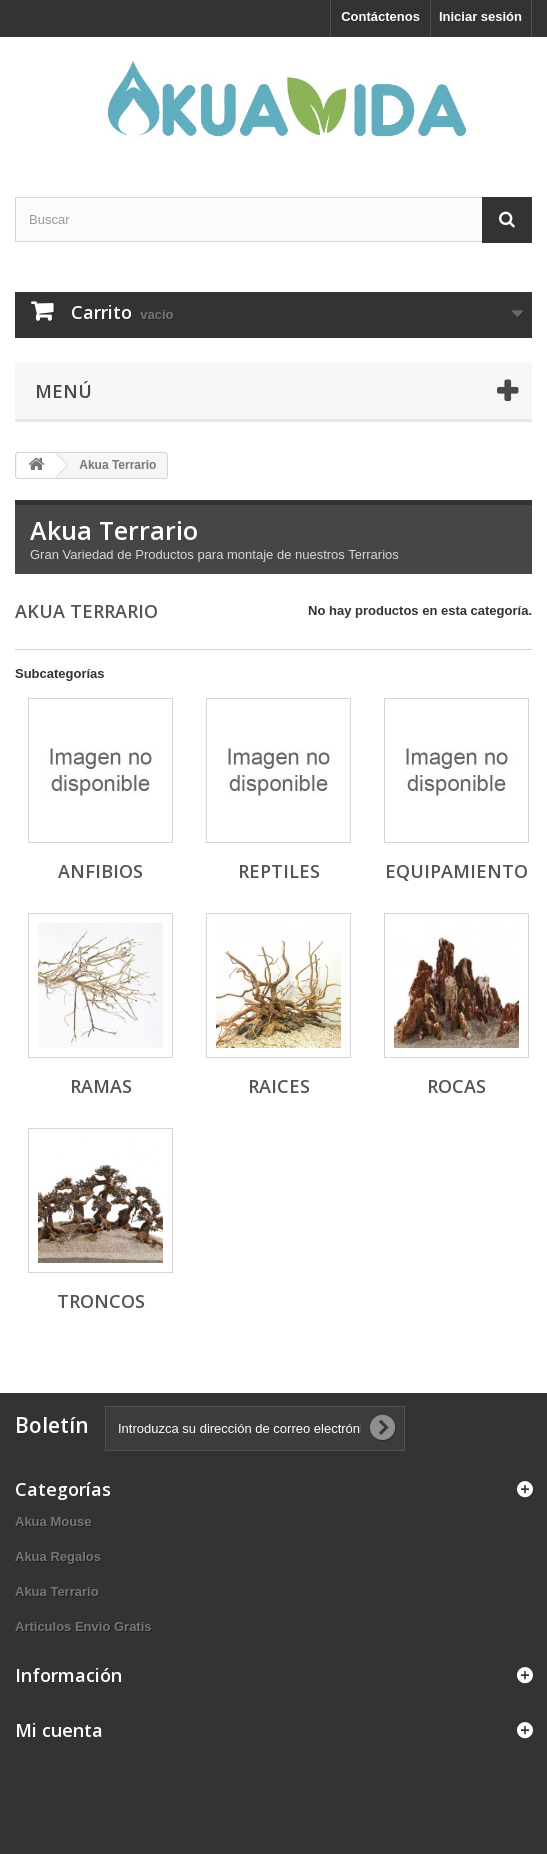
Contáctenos (380, 16)
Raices (279, 1086)
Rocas (456, 1086)
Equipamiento (456, 871)
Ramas (101, 1086)
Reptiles (279, 871)
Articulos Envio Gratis (83, 1626)
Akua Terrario (57, 1591)
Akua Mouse (53, 1521)
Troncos (101, 1301)
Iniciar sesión (480, 16)
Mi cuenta (59, 1730)
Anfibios (100, 871)
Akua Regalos (58, 1556)
